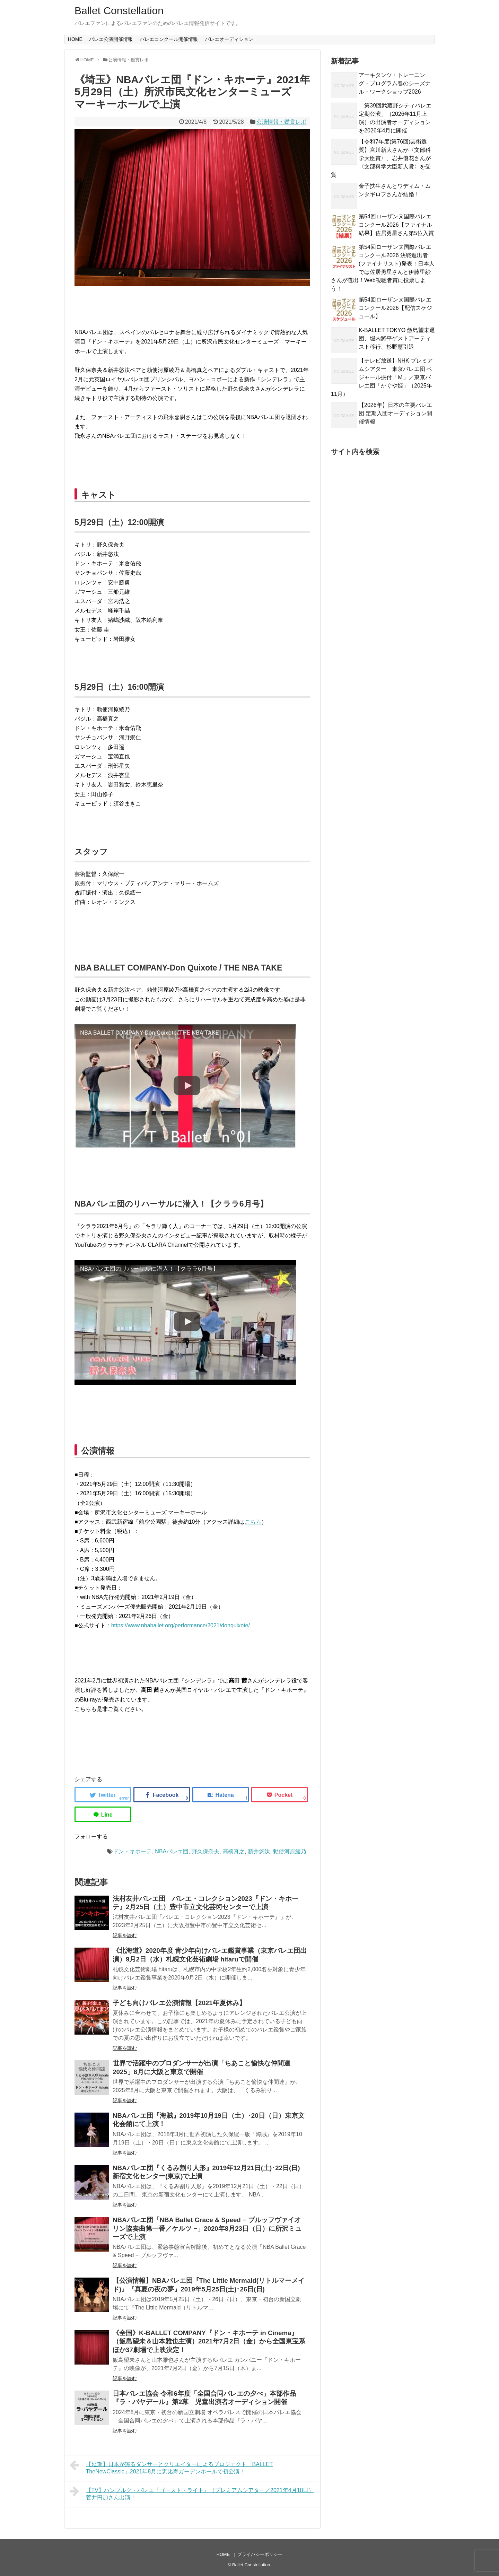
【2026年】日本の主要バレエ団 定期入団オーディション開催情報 (395, 413)
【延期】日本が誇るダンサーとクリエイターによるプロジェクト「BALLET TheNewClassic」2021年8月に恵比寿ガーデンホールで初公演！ (171, 2467)
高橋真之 (233, 1851)
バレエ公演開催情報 (111, 39)
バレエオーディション (229, 39)
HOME (75, 39)
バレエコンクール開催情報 (169, 39)
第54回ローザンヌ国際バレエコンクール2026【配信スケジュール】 (395, 308)
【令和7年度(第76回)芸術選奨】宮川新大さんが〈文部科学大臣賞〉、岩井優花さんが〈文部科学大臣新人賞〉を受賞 (381, 158)
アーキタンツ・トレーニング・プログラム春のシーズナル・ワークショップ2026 (395, 83)
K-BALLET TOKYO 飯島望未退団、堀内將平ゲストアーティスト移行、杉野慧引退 (397, 338)
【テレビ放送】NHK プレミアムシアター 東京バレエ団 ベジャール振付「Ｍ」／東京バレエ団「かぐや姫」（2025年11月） (382, 377)
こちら (253, 1522)
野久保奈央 (205, 1851)
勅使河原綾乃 (289, 1851)
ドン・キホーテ (132, 1851)
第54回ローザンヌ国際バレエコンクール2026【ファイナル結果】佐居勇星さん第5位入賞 (396, 225)
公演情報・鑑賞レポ (281, 122)
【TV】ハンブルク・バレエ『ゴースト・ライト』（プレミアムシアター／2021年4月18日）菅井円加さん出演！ (192, 2493)
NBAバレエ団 (172, 1851)
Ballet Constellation (119, 10)
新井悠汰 (259, 1851)
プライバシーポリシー (259, 2554)
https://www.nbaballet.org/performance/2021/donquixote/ (180, 1625)
